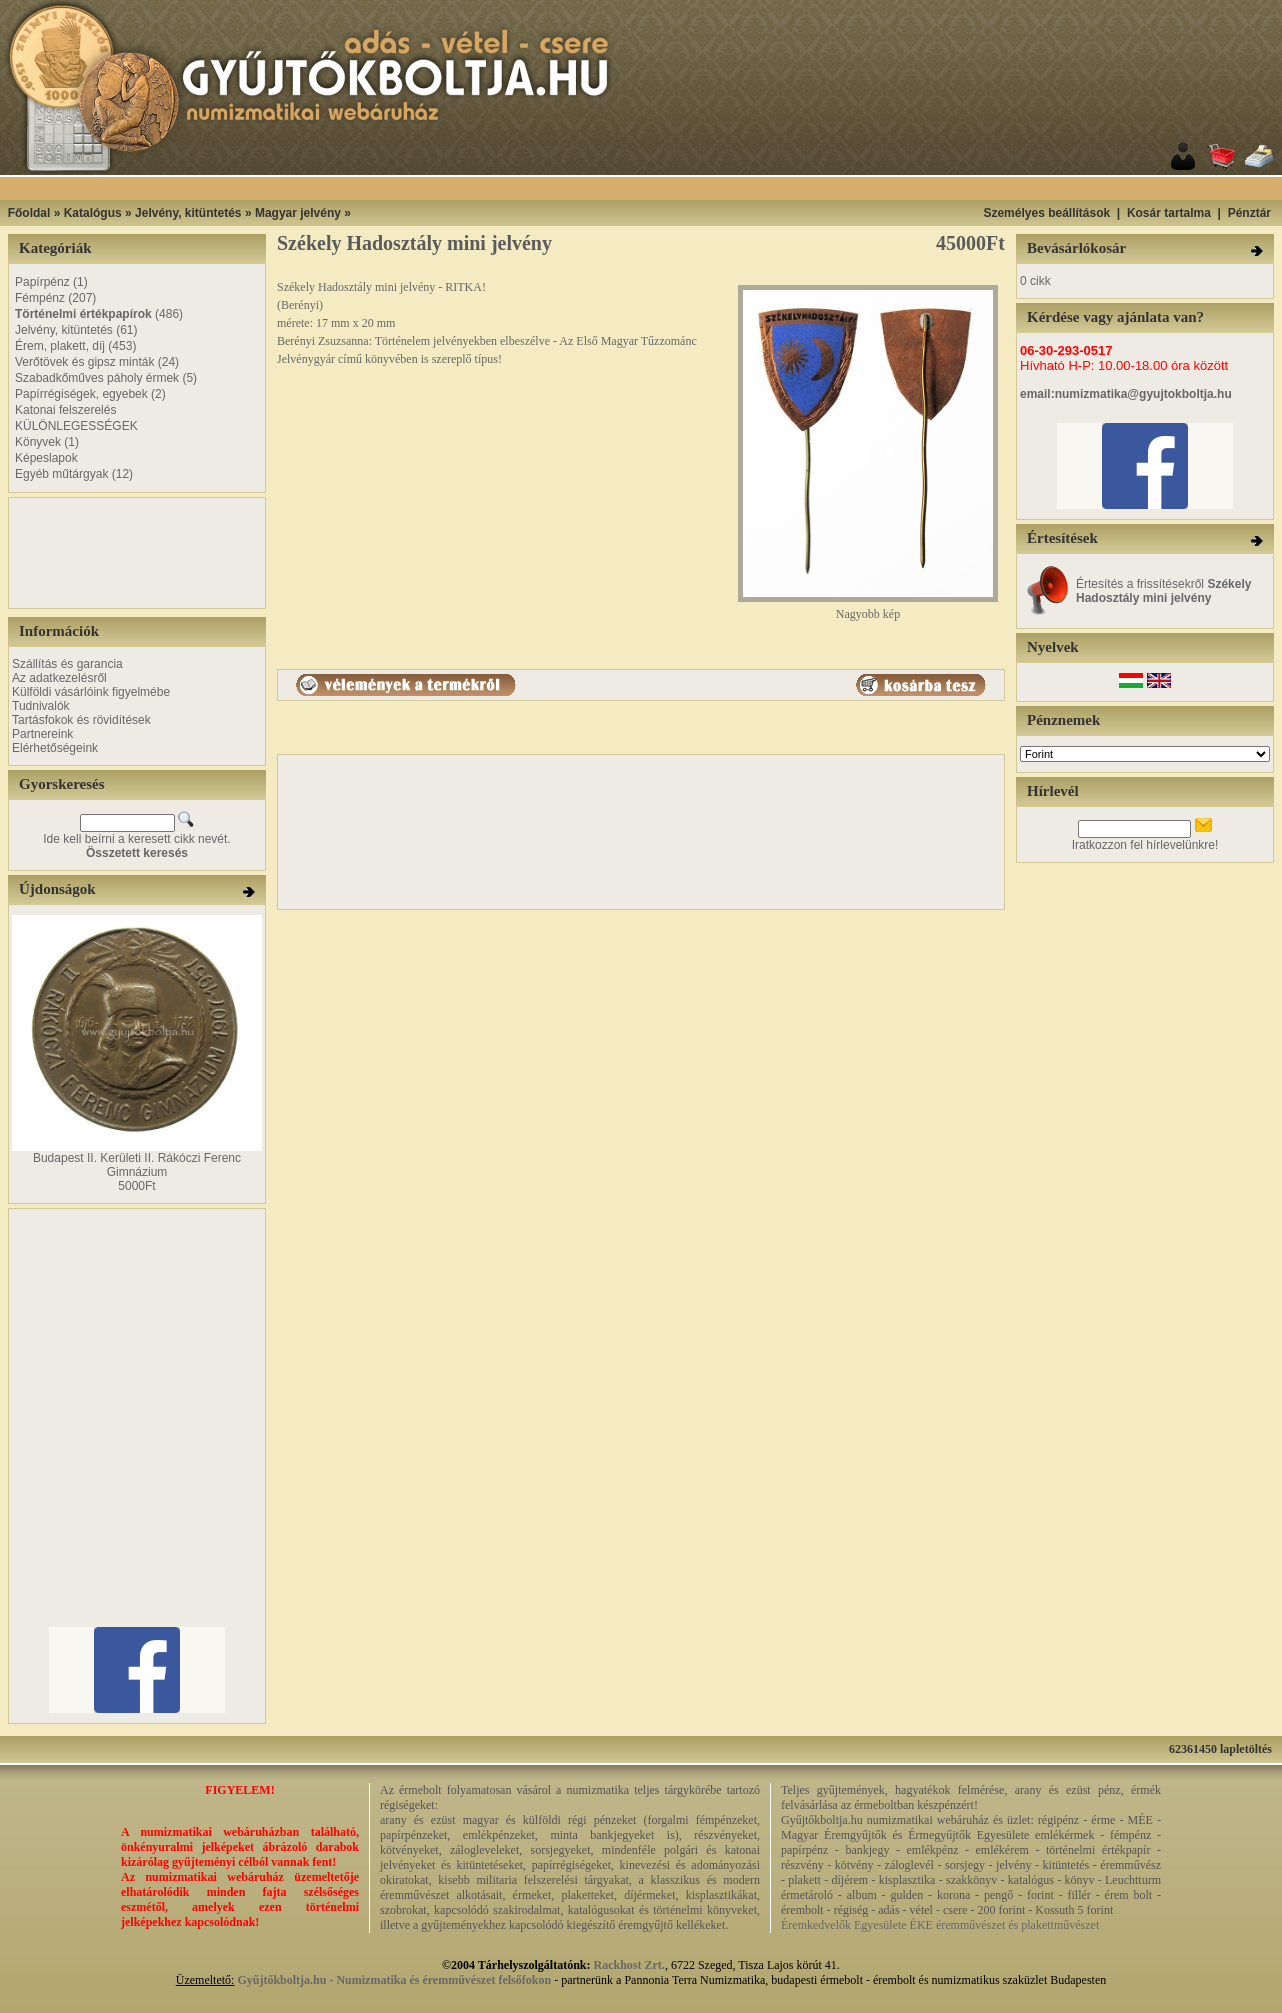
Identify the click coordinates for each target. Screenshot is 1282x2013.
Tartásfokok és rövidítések (81, 720)
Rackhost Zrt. (629, 1965)
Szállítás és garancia (67, 664)
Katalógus (93, 213)
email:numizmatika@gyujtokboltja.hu (1126, 394)
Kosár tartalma (1169, 213)
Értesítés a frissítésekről (1163, 591)
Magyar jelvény (298, 213)
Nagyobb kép (868, 608)
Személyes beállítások (1046, 213)
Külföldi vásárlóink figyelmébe (91, 692)
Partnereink (42, 734)
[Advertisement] (72, 553)
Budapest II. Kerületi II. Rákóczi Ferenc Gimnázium (137, 1165)
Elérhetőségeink (55, 748)
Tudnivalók (41, 706)
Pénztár (1249, 213)
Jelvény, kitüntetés (188, 213)
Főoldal (29, 213)
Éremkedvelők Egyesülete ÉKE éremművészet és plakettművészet (940, 1925)
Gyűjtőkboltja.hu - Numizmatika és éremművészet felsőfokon (394, 1980)
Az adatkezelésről (59, 678)
